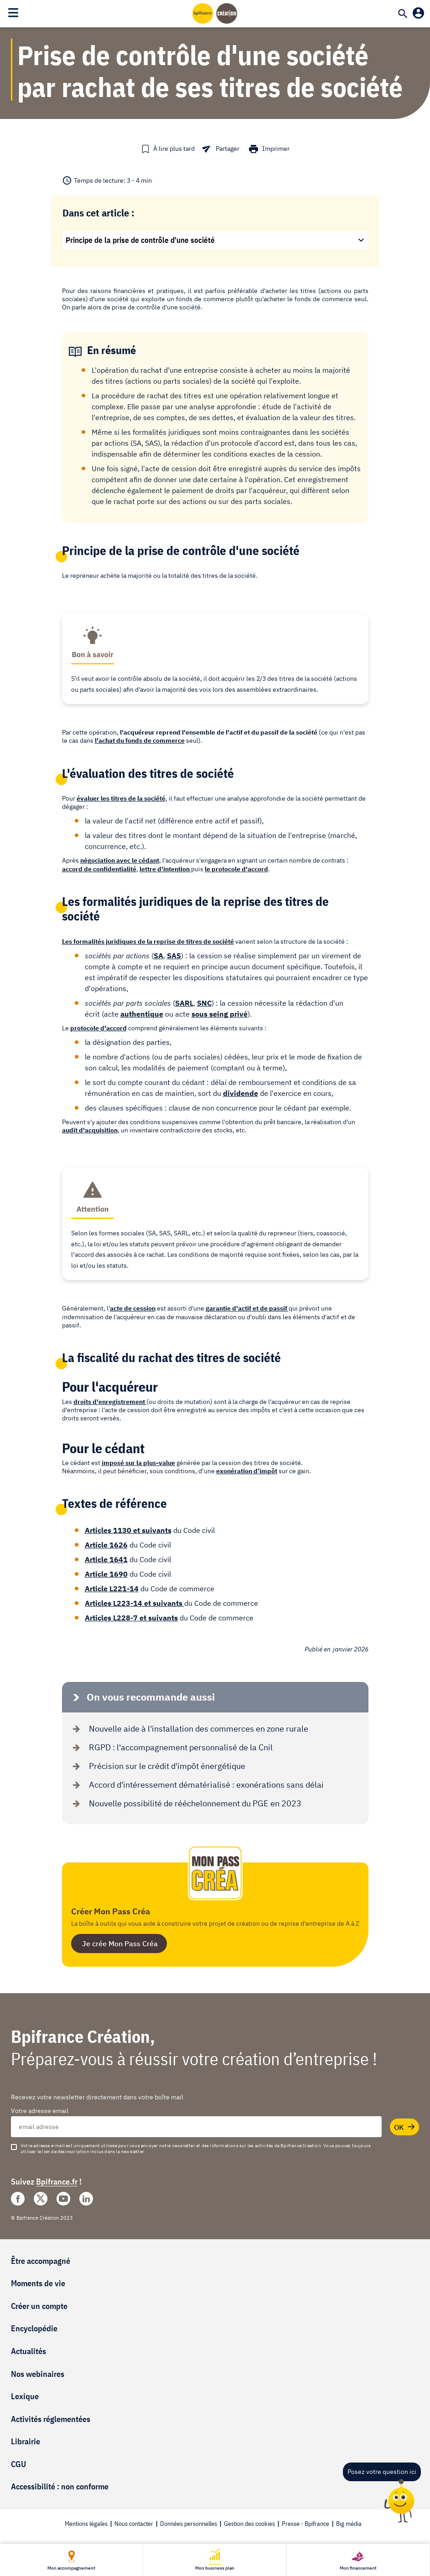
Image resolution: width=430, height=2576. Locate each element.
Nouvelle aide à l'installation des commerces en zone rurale (188, 1728)
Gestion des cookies (249, 2523)
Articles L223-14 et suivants (134, 1603)
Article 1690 (106, 1574)
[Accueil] (215, 13)
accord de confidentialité (99, 869)
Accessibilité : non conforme (60, 2486)
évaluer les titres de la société (121, 798)
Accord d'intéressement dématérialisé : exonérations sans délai (196, 1784)
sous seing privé (220, 1013)
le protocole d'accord (236, 869)
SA (158, 955)
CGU (18, 2464)
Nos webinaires (37, 2374)
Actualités (28, 2351)
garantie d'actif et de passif (247, 1308)
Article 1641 (106, 1559)
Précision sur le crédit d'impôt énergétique (157, 1766)
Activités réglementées (50, 2419)
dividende (240, 1093)
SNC (204, 1003)
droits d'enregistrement (109, 1402)
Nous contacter (133, 2523)
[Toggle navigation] (13, 12)
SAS (174, 955)
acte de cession (132, 1308)
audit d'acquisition (90, 1130)
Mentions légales (86, 2523)
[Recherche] (403, 15)
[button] (168, 149)
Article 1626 (106, 1544)
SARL (184, 1003)
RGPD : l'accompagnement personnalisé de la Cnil (171, 1747)
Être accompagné (40, 2261)
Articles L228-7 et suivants (131, 1617)
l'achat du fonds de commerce (140, 740)
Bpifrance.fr (57, 2181)
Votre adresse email (39, 2111)
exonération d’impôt (246, 1471)
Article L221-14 (112, 1588)
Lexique (25, 2396)
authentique (141, 1013)
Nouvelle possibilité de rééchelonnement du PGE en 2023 (185, 1803)
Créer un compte (39, 2306)
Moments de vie (38, 2283)
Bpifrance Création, (83, 2036)
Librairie (25, 2441)
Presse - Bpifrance (305, 2523)
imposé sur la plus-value (138, 1463)
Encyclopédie (34, 2328)
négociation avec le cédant (119, 860)
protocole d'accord (98, 1028)
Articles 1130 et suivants (128, 1530)
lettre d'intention (165, 869)
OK (405, 2127)
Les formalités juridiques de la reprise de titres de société (148, 941)
